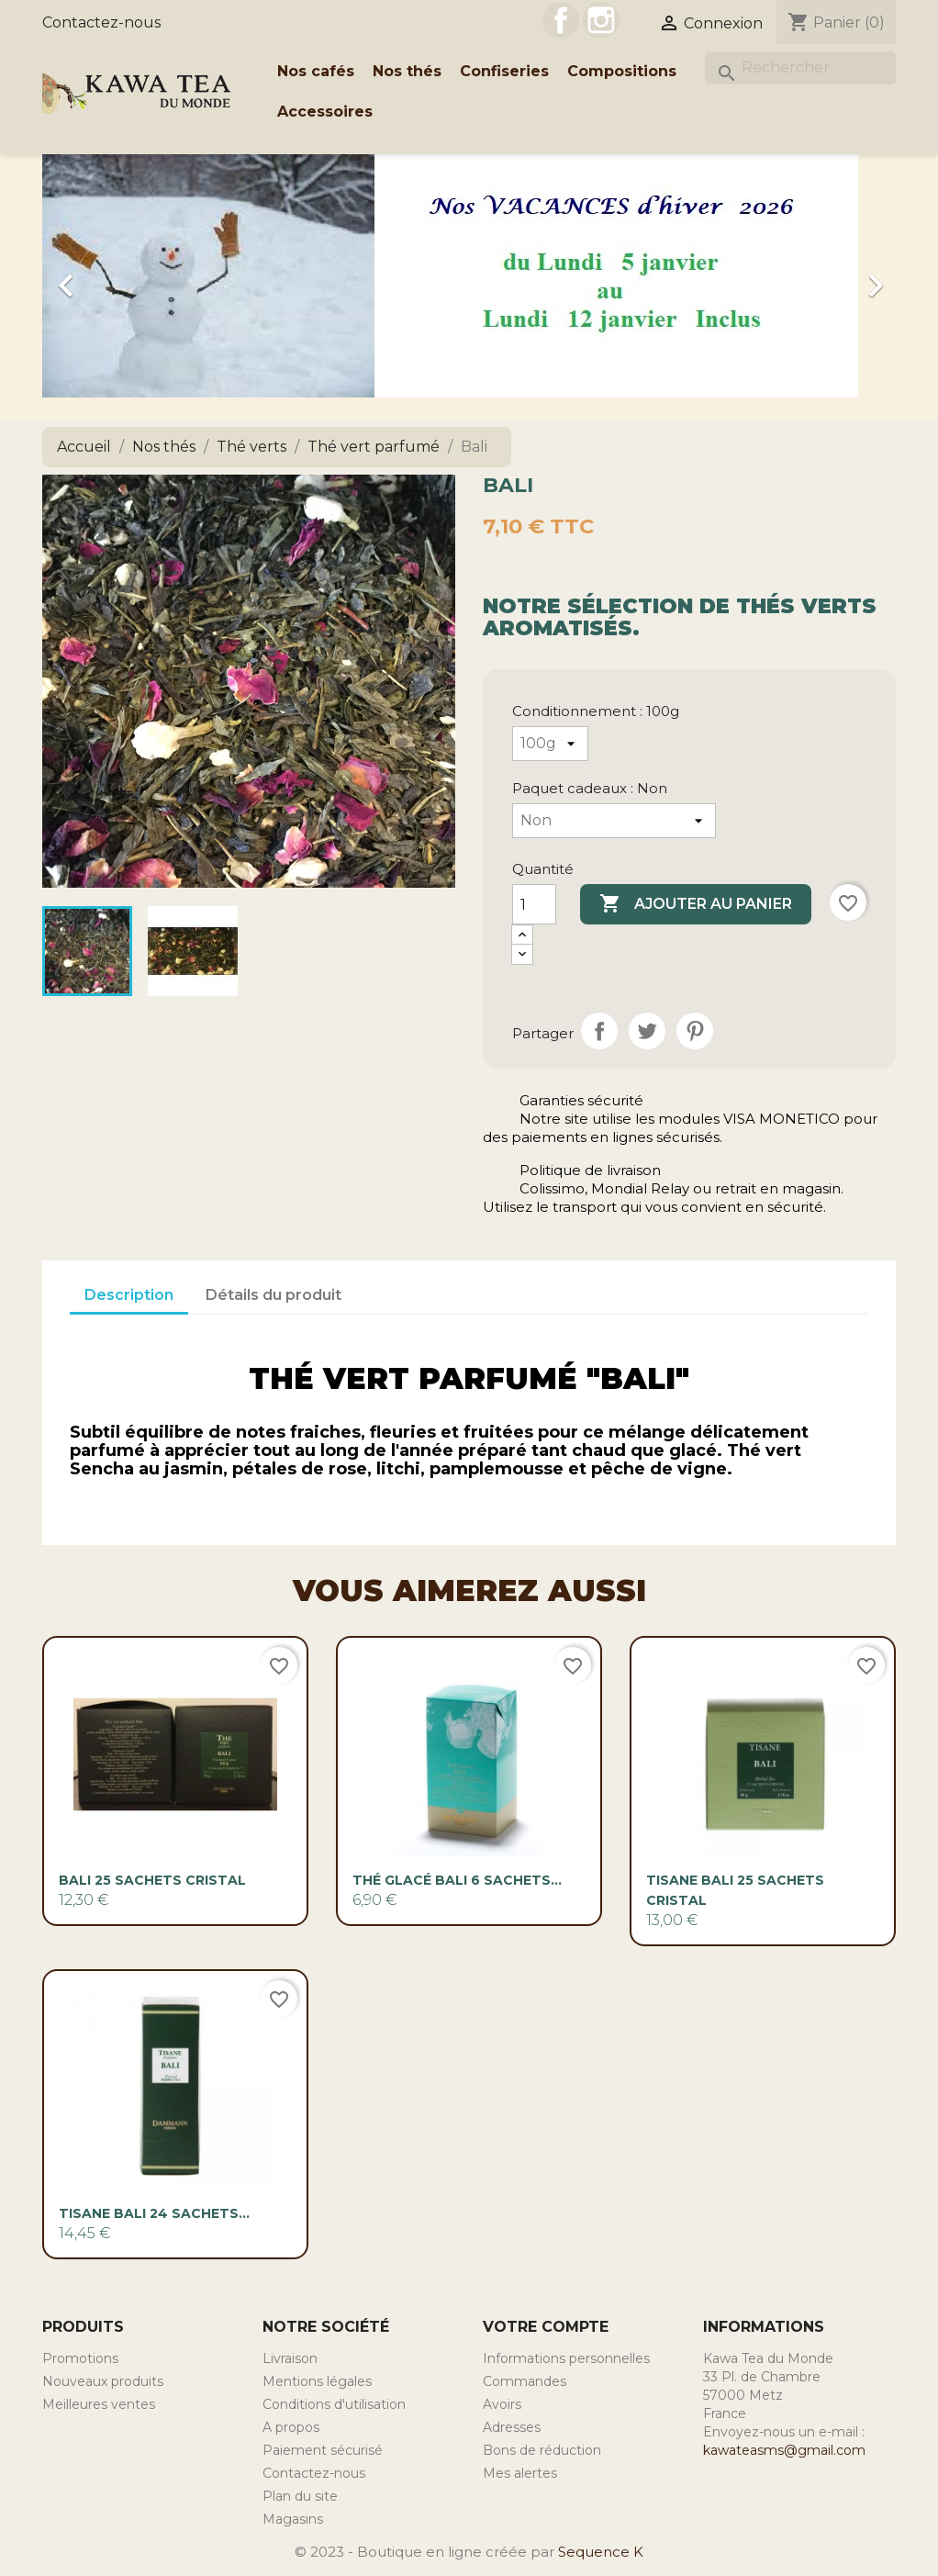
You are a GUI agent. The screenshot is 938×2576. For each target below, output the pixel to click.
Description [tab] (128, 1295)
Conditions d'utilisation (334, 2404)
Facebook (560, 20)
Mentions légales (317, 2381)
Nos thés (407, 71)
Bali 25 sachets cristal (152, 1880)
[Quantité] (534, 904)
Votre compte (546, 2326)
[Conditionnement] (550, 743)
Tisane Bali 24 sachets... (154, 2213)
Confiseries (504, 71)
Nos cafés (315, 71)
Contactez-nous (101, 22)
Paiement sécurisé (322, 2450)
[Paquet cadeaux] (614, 820)
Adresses (512, 2427)
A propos (290, 2427)
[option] (469, 276)
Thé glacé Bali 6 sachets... (457, 1880)
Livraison (290, 2358)
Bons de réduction (542, 2450)
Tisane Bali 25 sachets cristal (735, 1890)
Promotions (80, 2358)
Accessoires (325, 111)
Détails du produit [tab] (273, 1295)
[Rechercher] (800, 67)
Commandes (524, 2381)
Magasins (292, 2519)
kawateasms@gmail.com (784, 2450)
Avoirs (502, 2404)
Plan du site (300, 2496)
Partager (599, 1031)
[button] (106, 276)
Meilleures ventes (98, 2404)
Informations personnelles (566, 2358)
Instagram (601, 20)
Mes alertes (520, 2473)
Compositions (621, 71)
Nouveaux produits (102, 2381)
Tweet (647, 1031)
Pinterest (694, 1031)
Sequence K (600, 2551)
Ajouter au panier (695, 904)
